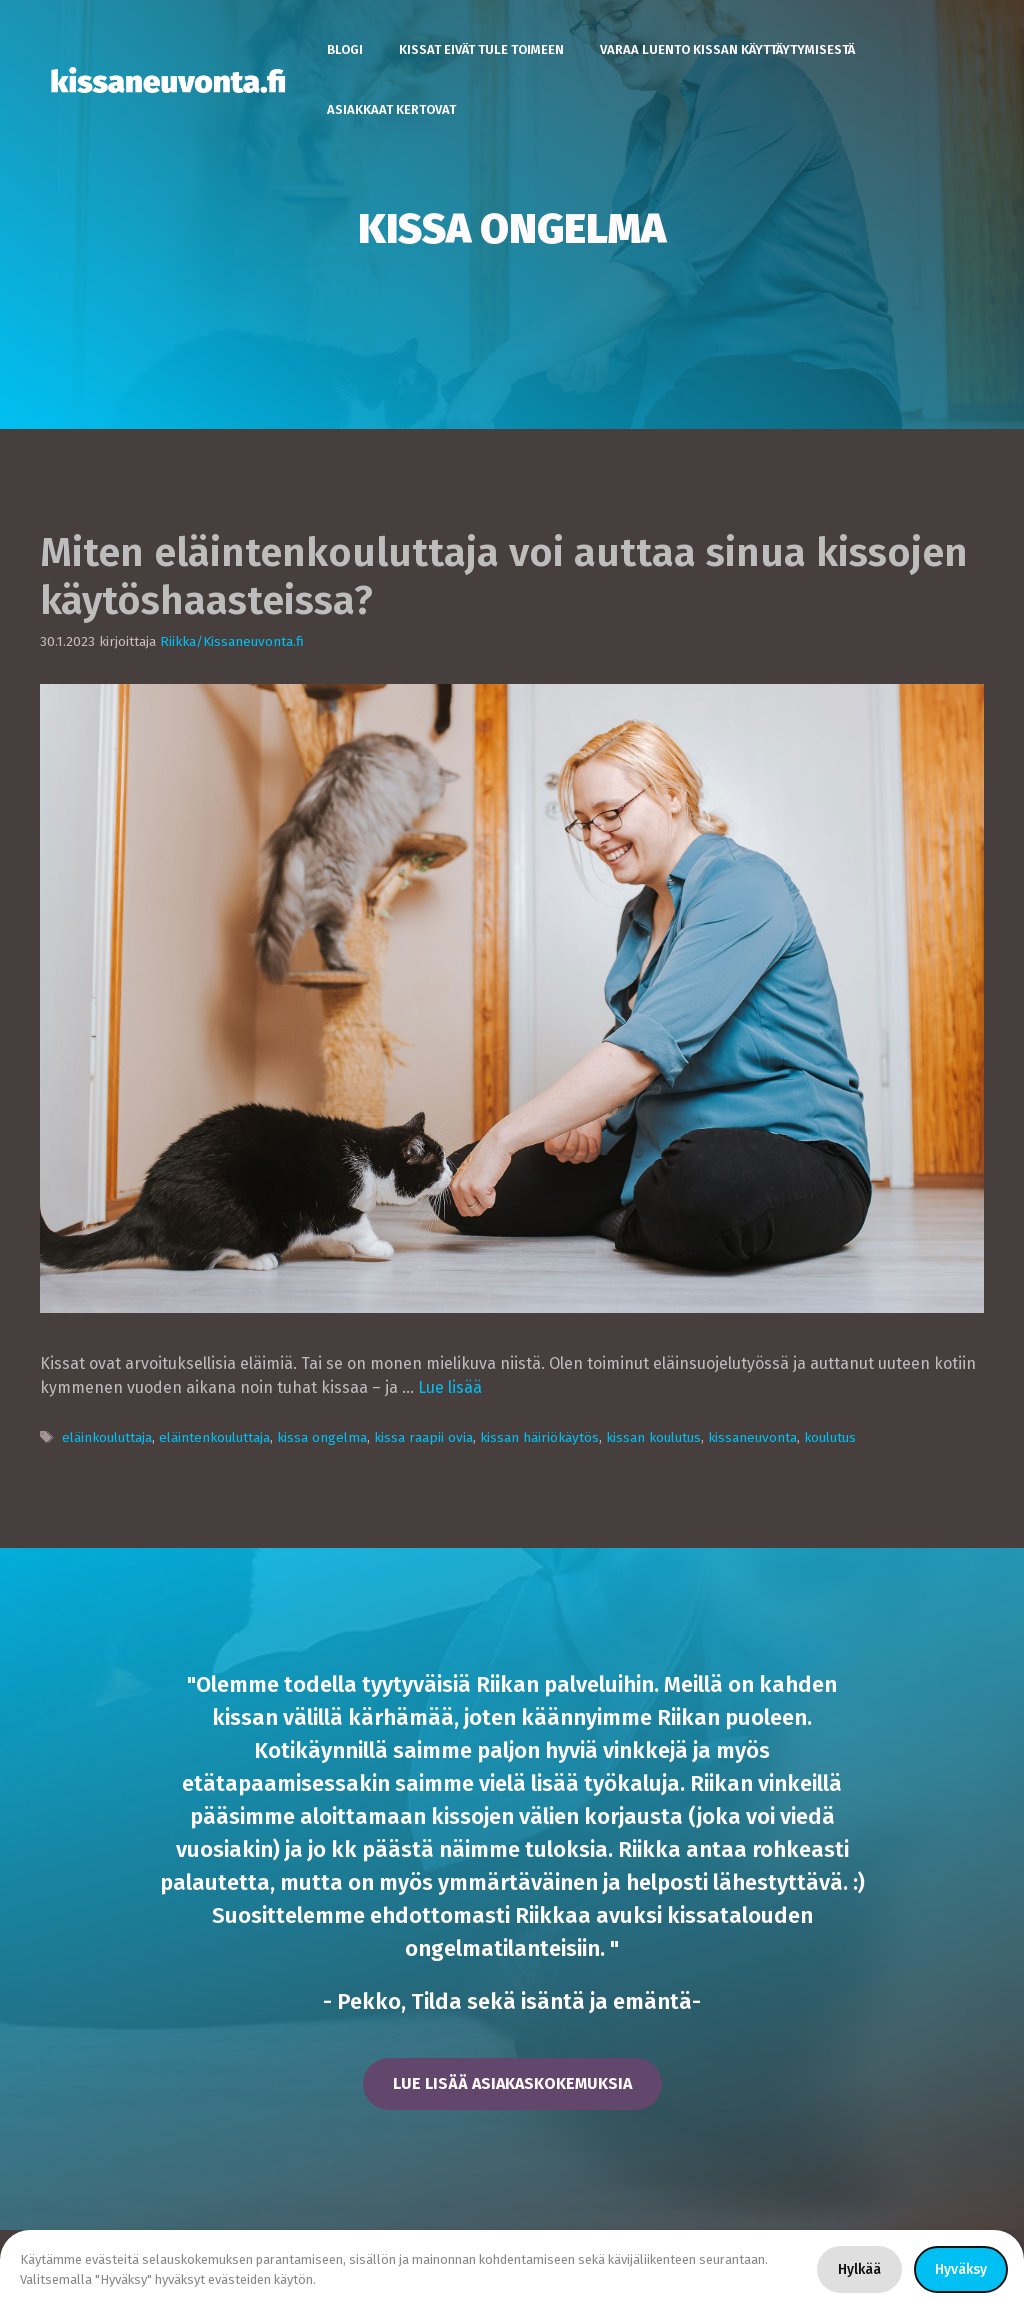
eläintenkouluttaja (214, 1437)
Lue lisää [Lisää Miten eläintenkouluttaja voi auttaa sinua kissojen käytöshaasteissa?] (450, 1387)
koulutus (830, 1437)
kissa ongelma (322, 1437)
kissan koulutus (653, 1437)
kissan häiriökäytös (539, 1437)
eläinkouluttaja (107, 1437)
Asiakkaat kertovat (391, 109)
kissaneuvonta (752, 1437)
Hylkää (859, 2269)
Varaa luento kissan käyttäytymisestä (727, 49)
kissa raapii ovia (423, 1437)
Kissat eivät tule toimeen (481, 49)
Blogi (345, 49)
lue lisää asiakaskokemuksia (512, 2083)
